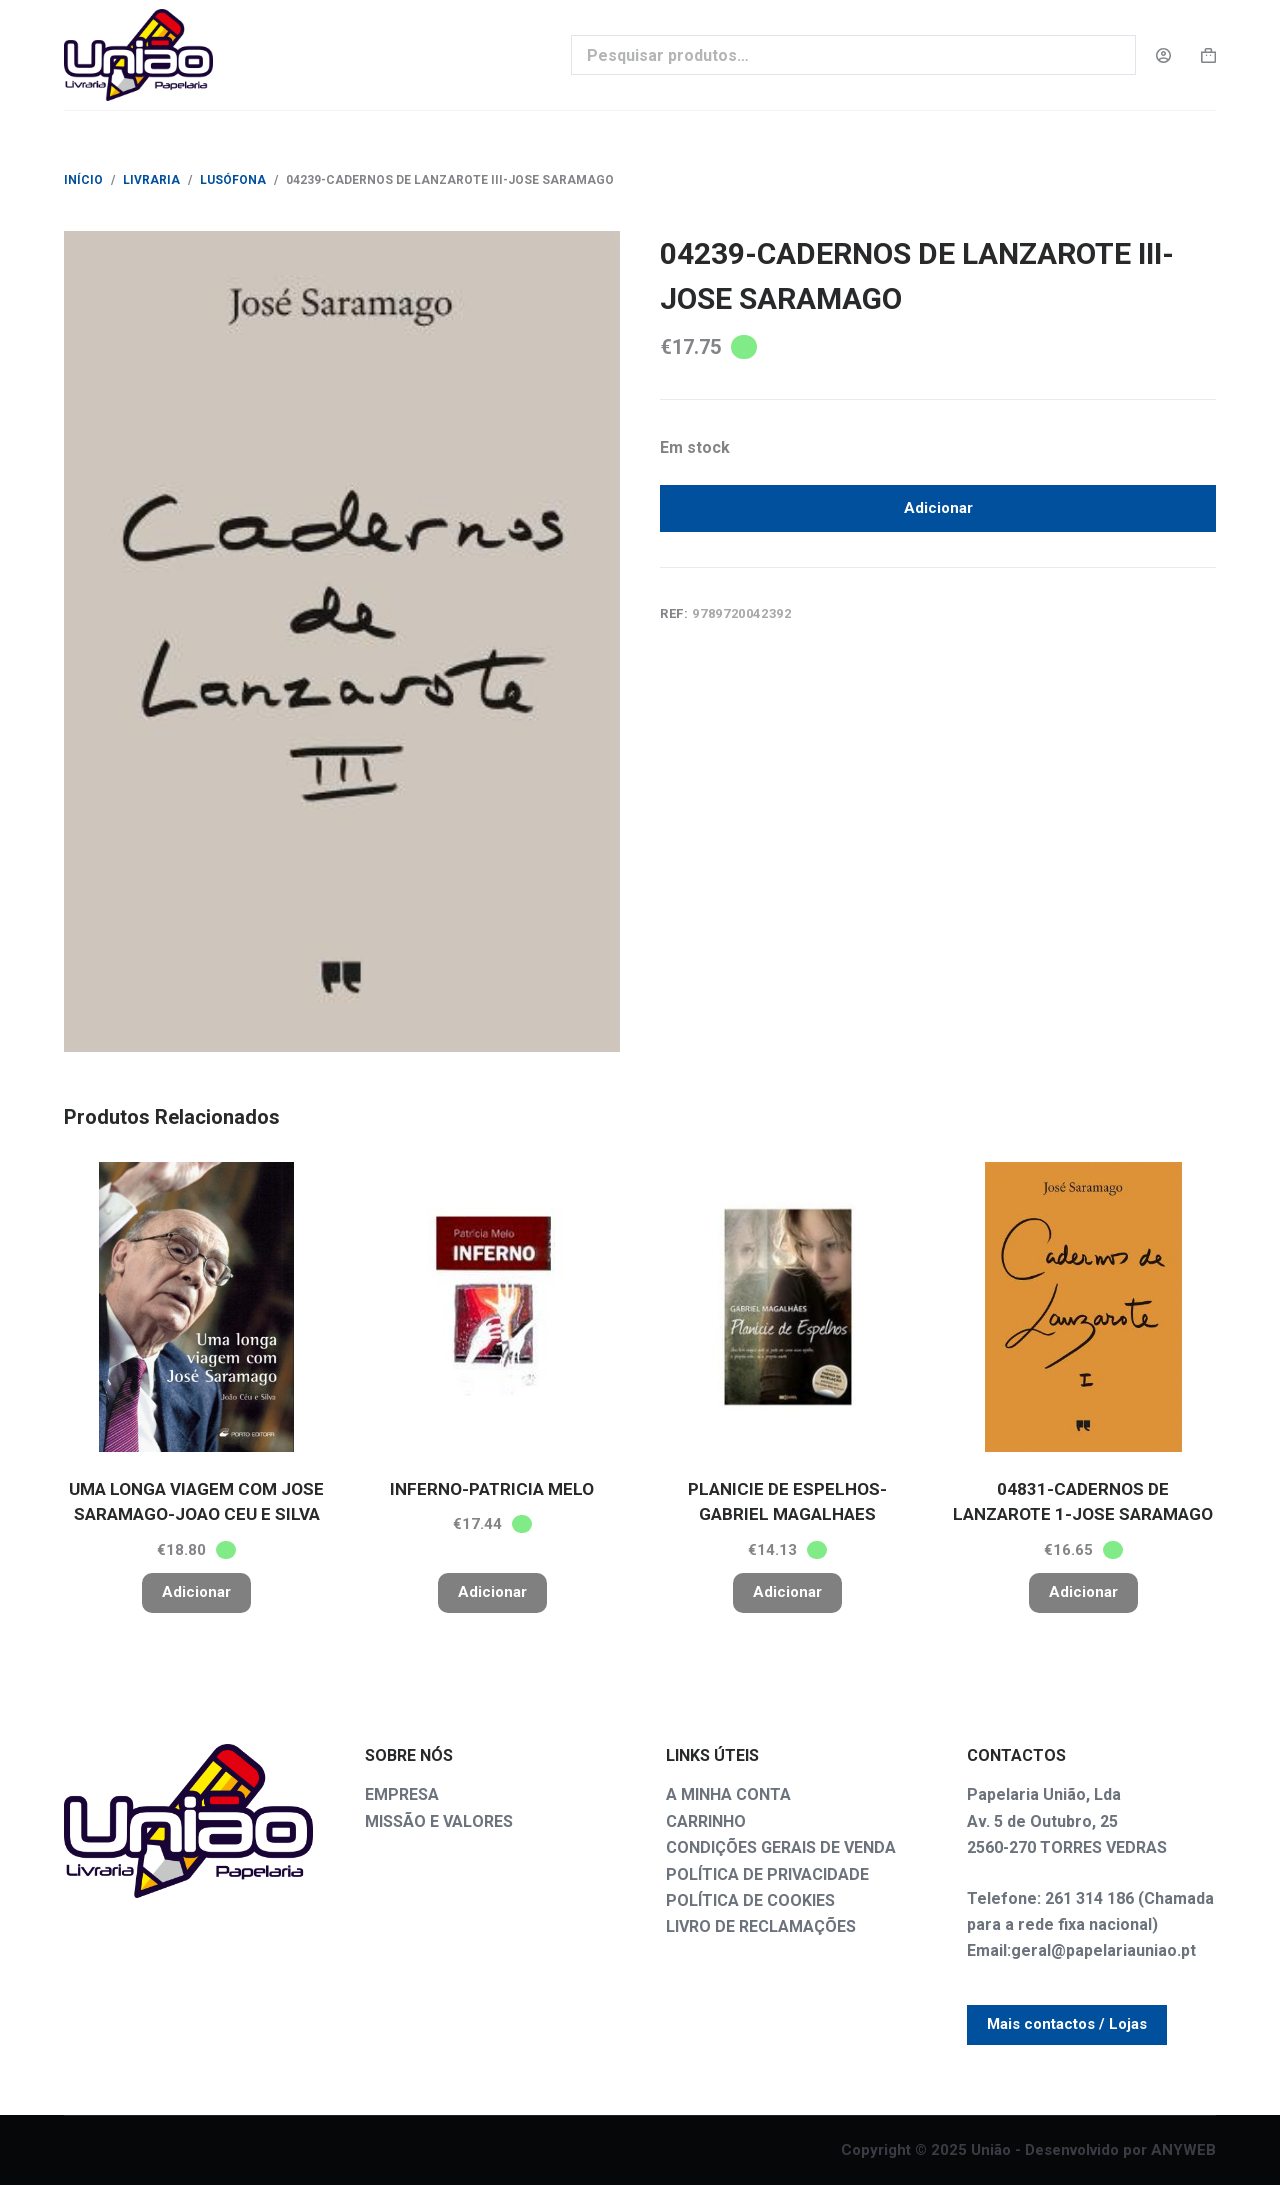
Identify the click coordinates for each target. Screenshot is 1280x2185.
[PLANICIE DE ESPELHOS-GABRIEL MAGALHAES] (788, 1307)
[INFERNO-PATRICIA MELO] (493, 1307)
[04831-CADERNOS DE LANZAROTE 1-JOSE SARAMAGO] (1084, 1307)
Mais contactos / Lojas (1067, 2024)
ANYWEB (1183, 2150)
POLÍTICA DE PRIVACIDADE (767, 1874)
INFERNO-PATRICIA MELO (492, 1489)
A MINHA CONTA (728, 1794)
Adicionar (938, 512)
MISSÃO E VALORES (439, 1821)
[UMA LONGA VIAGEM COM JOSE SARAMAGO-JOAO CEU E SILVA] (197, 1307)
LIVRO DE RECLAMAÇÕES (761, 1926)
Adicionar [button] (196, 1592)
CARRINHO (706, 1821)
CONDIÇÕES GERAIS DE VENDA (781, 1847)
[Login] (1163, 55)
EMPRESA (402, 1794)
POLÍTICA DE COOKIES (750, 1900)
